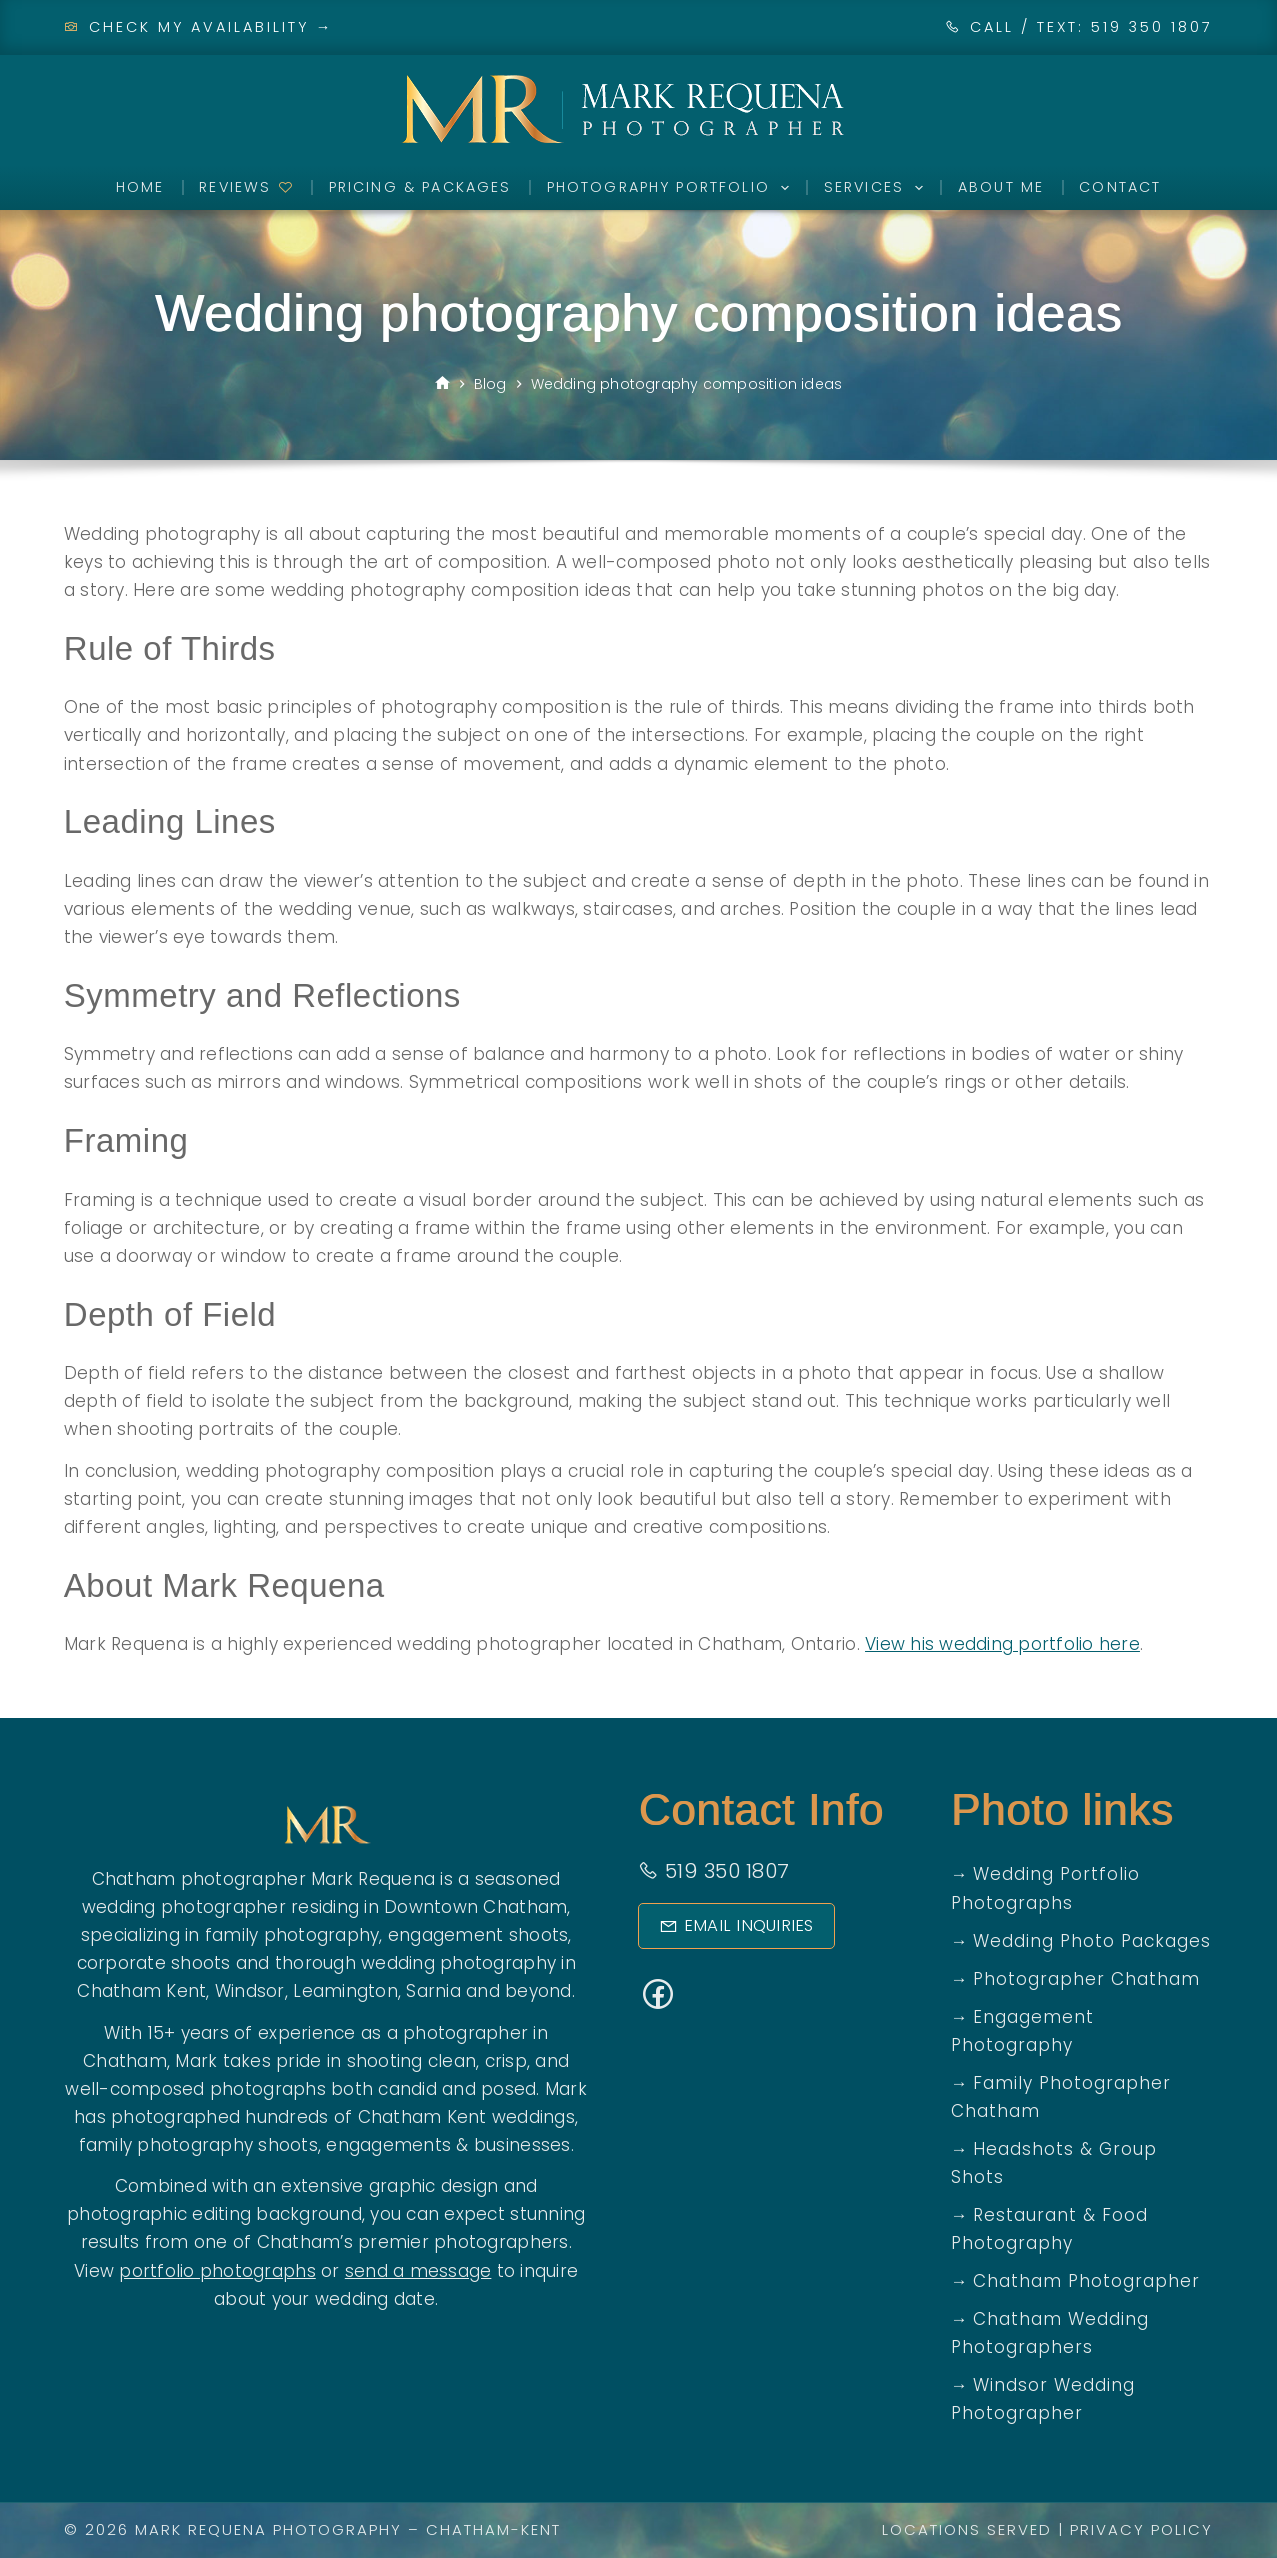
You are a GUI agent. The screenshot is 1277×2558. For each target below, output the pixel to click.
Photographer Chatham (1086, 1979)
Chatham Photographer (1086, 2281)
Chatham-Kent (493, 2529)
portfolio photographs (217, 2271)
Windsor (250, 1991)
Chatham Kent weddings (466, 2117)
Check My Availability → (199, 27)
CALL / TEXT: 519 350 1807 (1091, 27)
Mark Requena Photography (268, 2529)
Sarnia (433, 1991)
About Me (1001, 187)
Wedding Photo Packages (1092, 1941)
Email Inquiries (729, 1925)
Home (140, 187)
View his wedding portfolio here (1002, 1644)
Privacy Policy (1141, 2529)
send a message (418, 2271)
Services (877, 188)
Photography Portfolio (672, 188)
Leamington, (347, 1991)
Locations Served (967, 2529)
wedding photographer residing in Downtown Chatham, (326, 1907)
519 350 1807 (713, 1871)
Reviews (246, 187)
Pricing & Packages (420, 187)
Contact (1120, 187)
